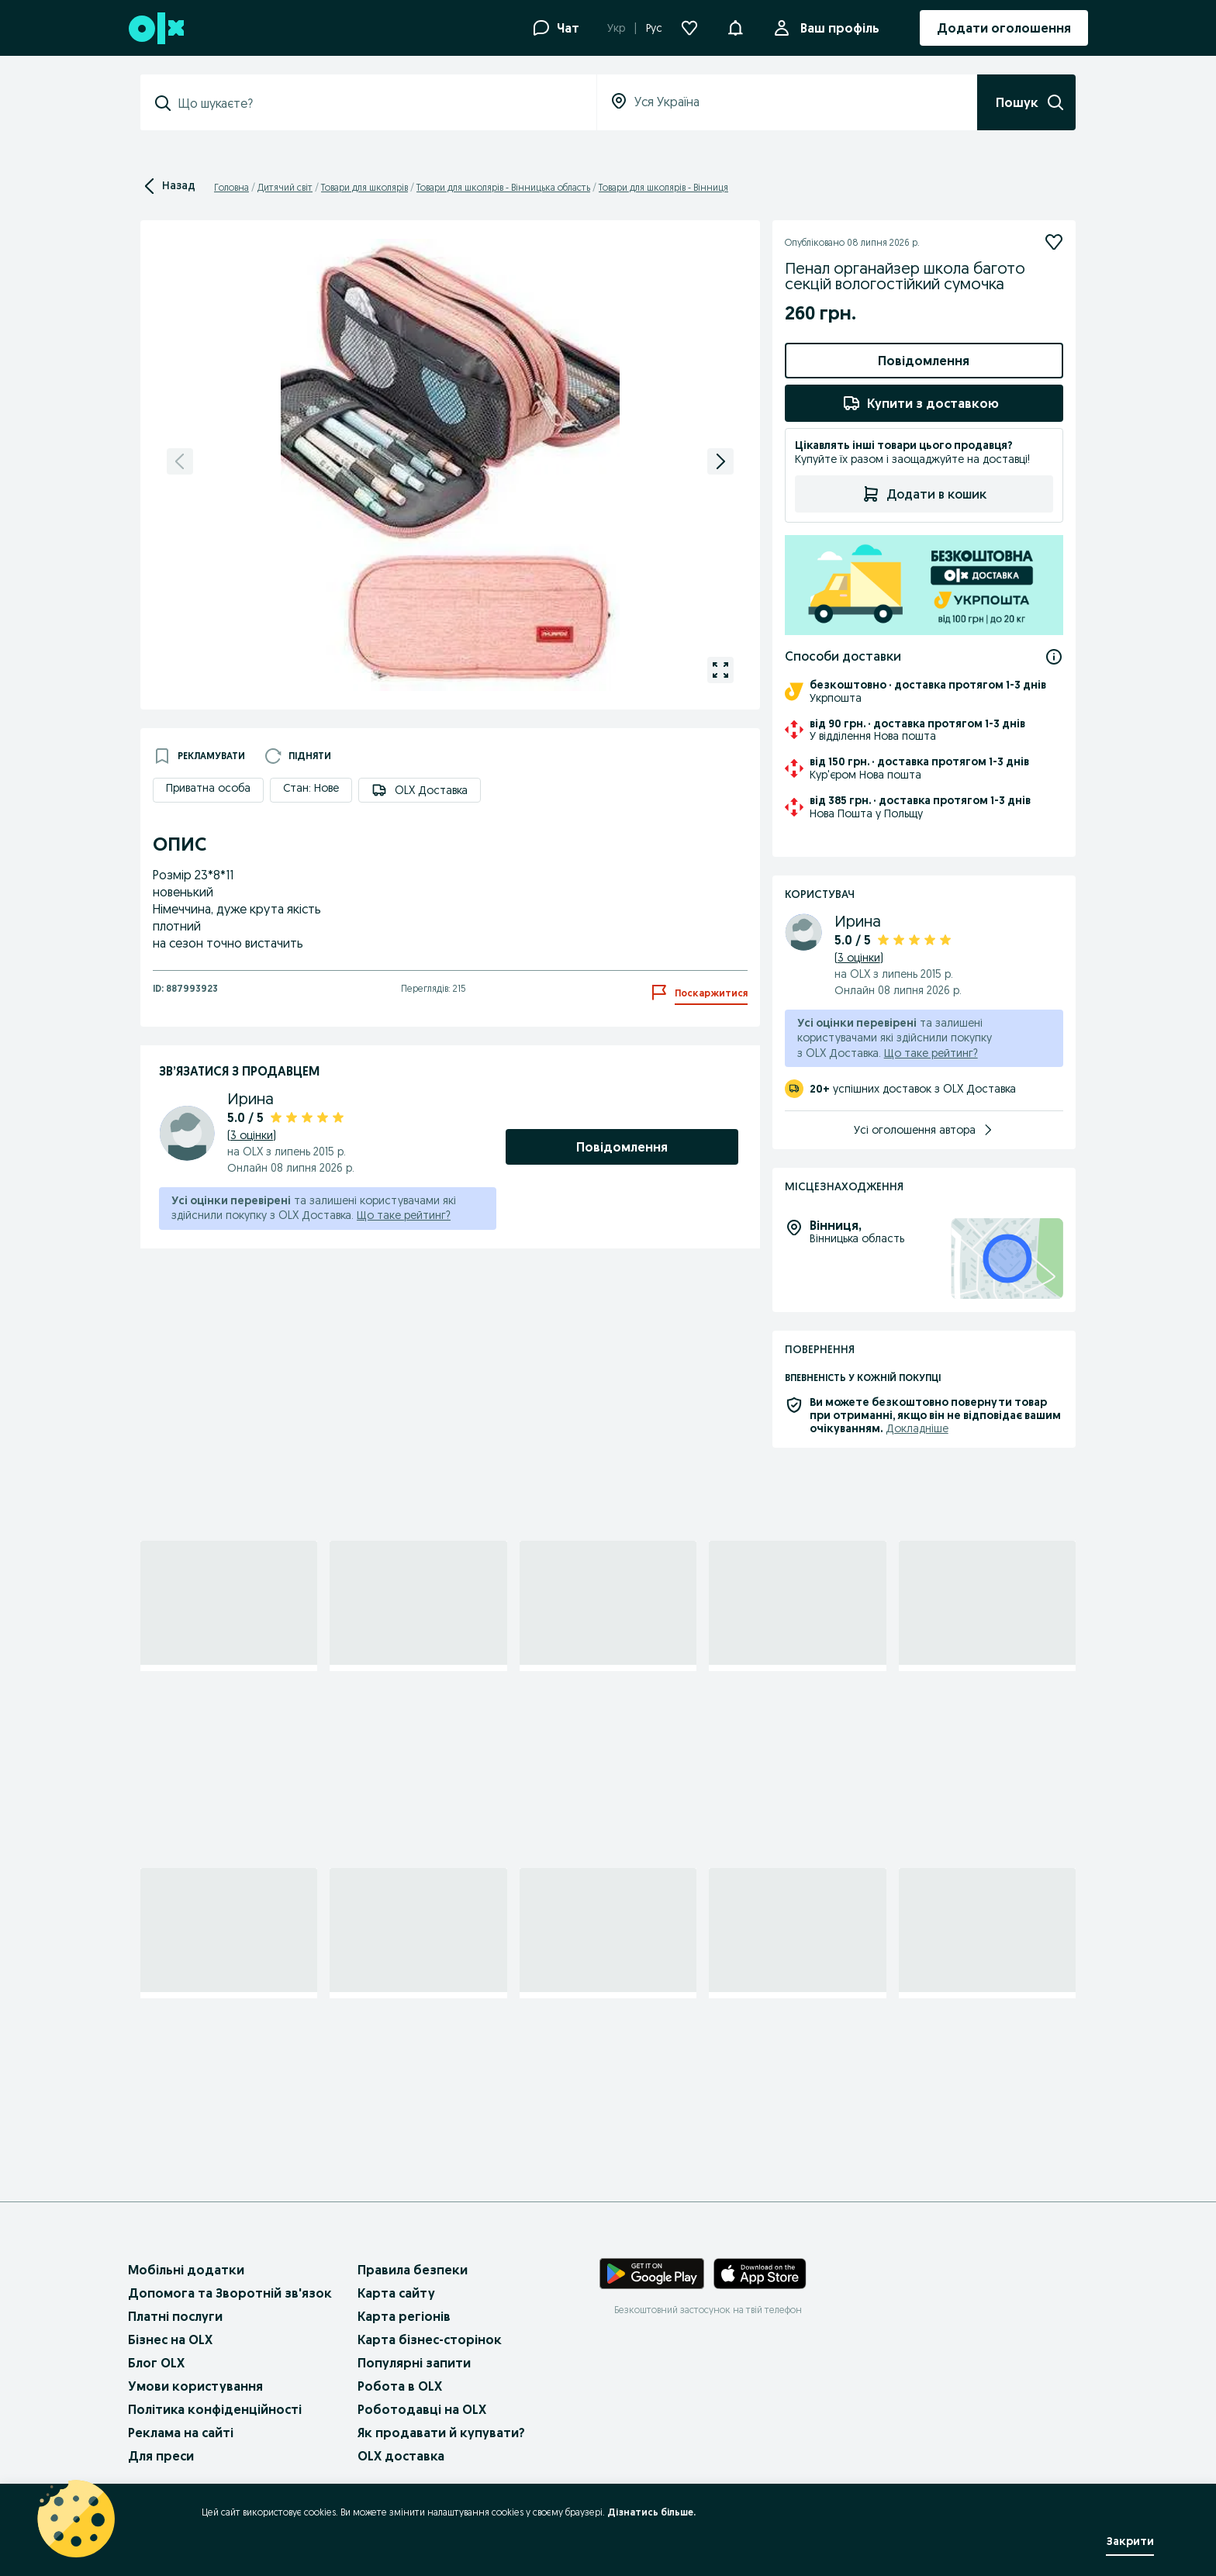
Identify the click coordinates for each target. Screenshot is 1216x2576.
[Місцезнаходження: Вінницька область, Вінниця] (1007, 1259)
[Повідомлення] (735, 28)
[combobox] (377, 103)
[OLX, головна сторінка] (155, 28)
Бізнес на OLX (170, 2339)
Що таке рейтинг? (404, 1215)
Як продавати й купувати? (441, 2432)
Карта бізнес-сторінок (430, 2339)
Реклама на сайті (180, 2432)
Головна (231, 187)
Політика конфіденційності (215, 2409)
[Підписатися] (1054, 242)
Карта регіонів (404, 2316)
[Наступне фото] (720, 461)
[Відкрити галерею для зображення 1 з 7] (720, 670)
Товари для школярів (364, 187)
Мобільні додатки (186, 2269)
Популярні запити (414, 2363)
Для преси (161, 2456)
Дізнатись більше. (651, 2512)
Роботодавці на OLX (422, 2409)
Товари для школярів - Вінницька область (503, 187)
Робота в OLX (400, 2386)
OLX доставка (401, 2456)
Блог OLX (156, 2363)
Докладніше (917, 1428)
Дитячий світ (285, 187)
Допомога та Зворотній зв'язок (230, 2293)
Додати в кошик (924, 494)
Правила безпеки (413, 2269)
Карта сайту (396, 2293)
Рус (654, 28)
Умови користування (195, 2386)
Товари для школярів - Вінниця (663, 187)
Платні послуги (175, 2316)
